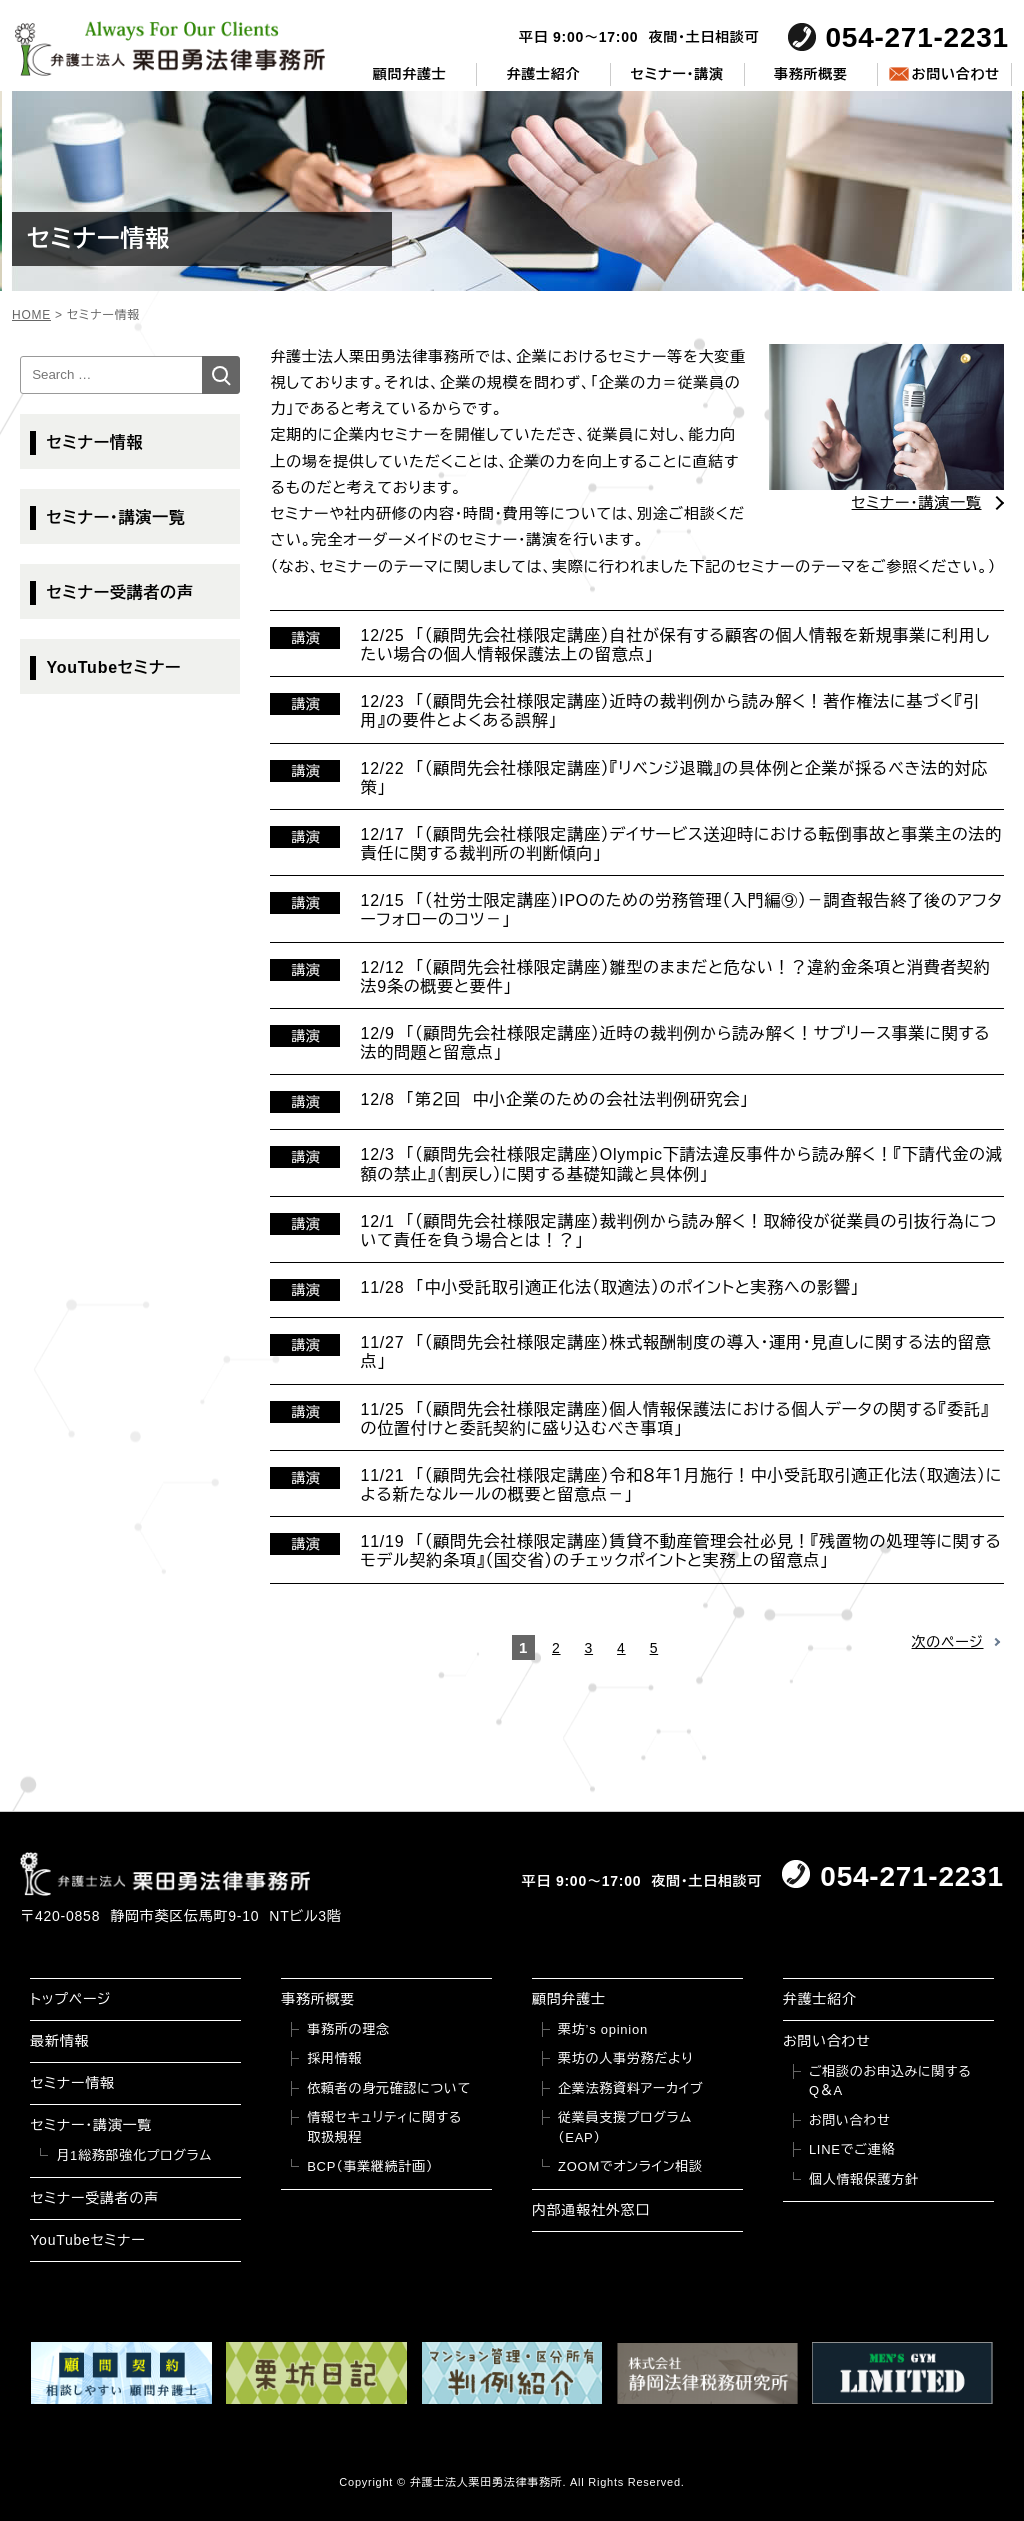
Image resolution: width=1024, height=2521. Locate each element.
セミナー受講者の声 (119, 592)
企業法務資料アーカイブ (631, 2088)
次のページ (948, 1642)
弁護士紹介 (544, 74)
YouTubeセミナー (113, 667)
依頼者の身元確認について (389, 2088)
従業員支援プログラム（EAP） (625, 2127)
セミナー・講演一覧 (115, 517)
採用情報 (334, 2058)
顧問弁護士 (410, 74)
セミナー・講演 (677, 74)
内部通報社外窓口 (591, 2210)
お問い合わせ (955, 74)
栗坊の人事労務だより (625, 2058)
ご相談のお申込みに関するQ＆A (890, 2081)
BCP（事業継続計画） (370, 2166)
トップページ (70, 1999)
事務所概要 (811, 74)
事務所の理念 (348, 2029)
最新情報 (59, 2041)
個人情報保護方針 (864, 2179)
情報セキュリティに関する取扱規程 (384, 2127)
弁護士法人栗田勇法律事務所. (488, 2482)
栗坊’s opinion (603, 2029)
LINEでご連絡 (852, 2149)
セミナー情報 (94, 442)
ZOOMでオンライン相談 (630, 2166)
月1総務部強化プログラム (134, 2155)
